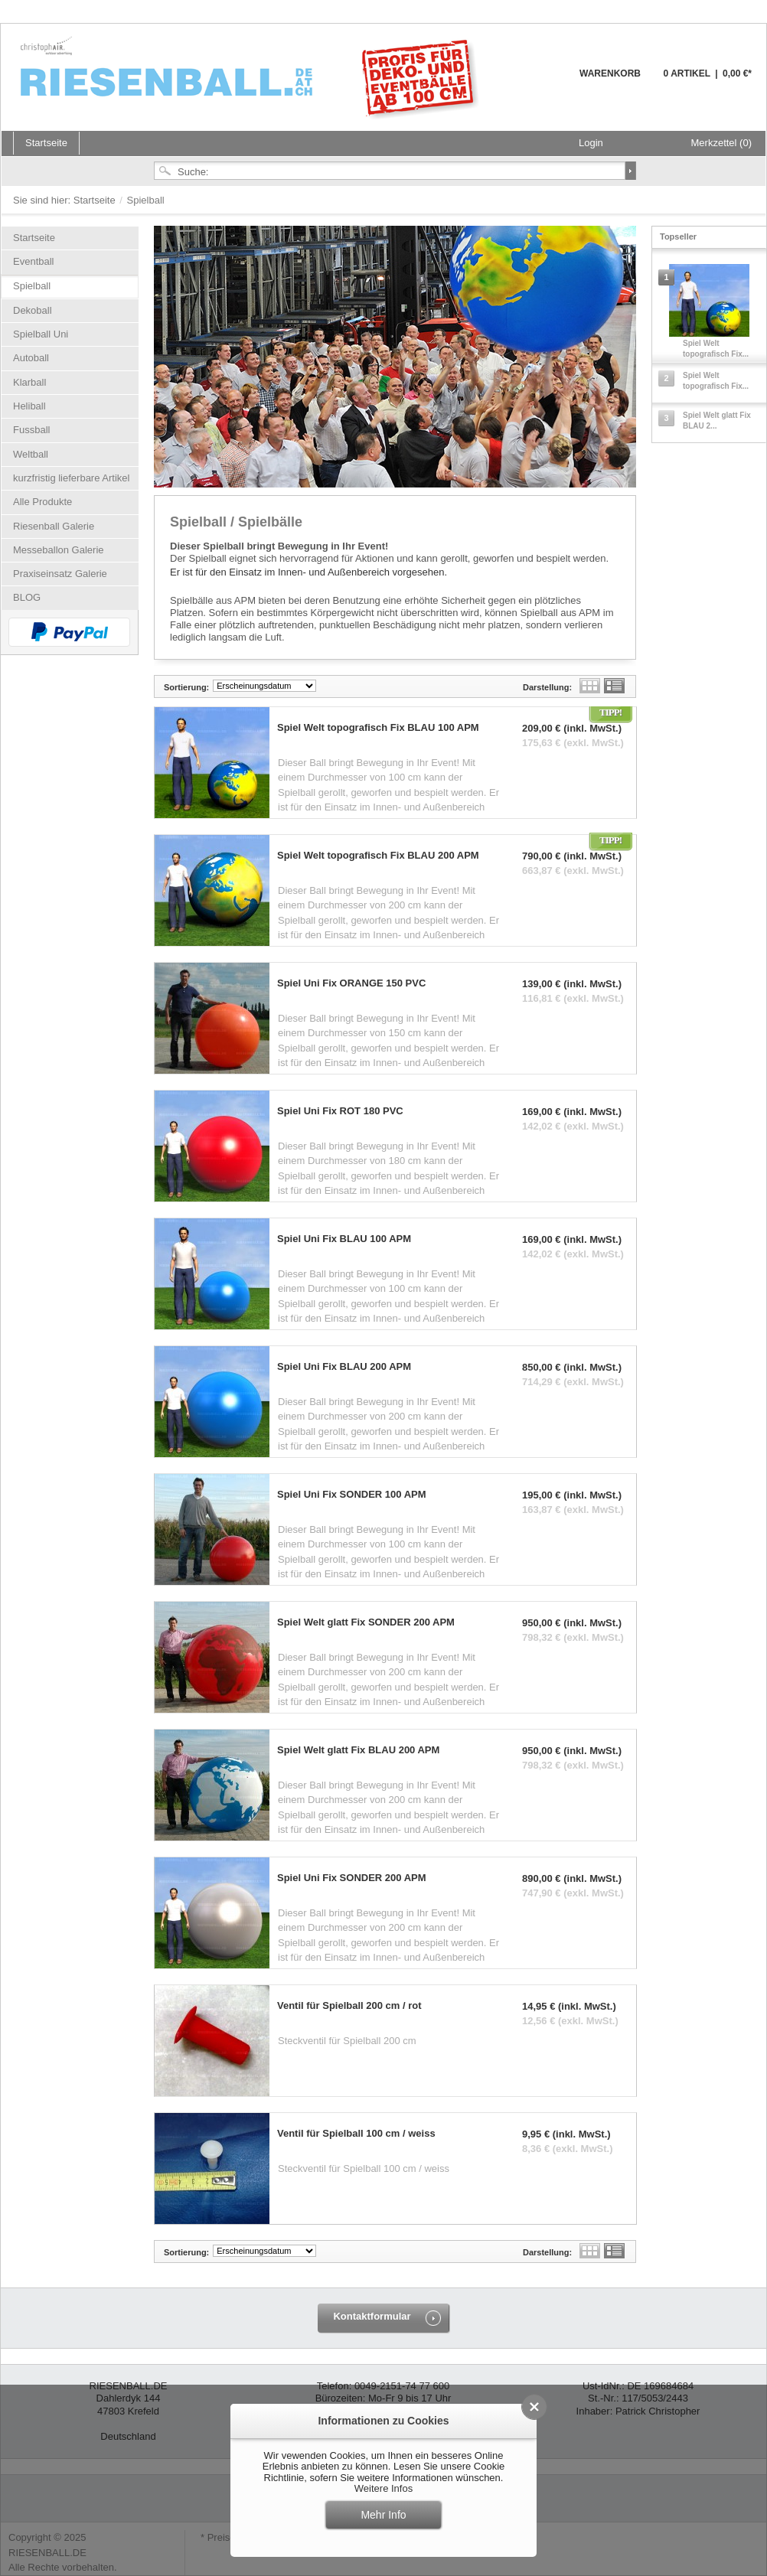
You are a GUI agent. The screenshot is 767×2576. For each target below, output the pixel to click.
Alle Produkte (42, 501)
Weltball (30, 454)
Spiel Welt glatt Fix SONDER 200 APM (366, 1622)
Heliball (29, 406)
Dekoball (32, 310)
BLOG (27, 597)
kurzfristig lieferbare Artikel (71, 478)
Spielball (32, 286)
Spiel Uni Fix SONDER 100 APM (351, 1494)
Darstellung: (547, 687)
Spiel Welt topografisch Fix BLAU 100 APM (378, 727)
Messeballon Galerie (58, 550)
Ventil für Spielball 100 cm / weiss (356, 2133)
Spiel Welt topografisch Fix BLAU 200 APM (378, 855)
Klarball (29, 382)
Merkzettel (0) (721, 142)
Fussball (31, 429)
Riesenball (252, 77)
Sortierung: (186, 687)
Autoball (31, 358)
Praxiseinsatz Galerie (60, 573)
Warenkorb (542, 82)
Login (591, 142)
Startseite (96, 200)
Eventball (33, 261)
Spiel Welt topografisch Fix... (716, 348)
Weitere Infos (383, 2488)
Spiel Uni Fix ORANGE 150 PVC (351, 983)
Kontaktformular (371, 2316)
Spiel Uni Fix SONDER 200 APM (351, 1878)
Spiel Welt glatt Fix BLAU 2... (717, 420)
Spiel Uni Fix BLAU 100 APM (344, 1239)
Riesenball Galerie (53, 526)
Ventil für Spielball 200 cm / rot (349, 2005)
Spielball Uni (40, 334)
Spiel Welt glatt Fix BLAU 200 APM (358, 1750)
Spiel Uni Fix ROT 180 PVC (340, 1111)
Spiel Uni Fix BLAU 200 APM (344, 1366)
